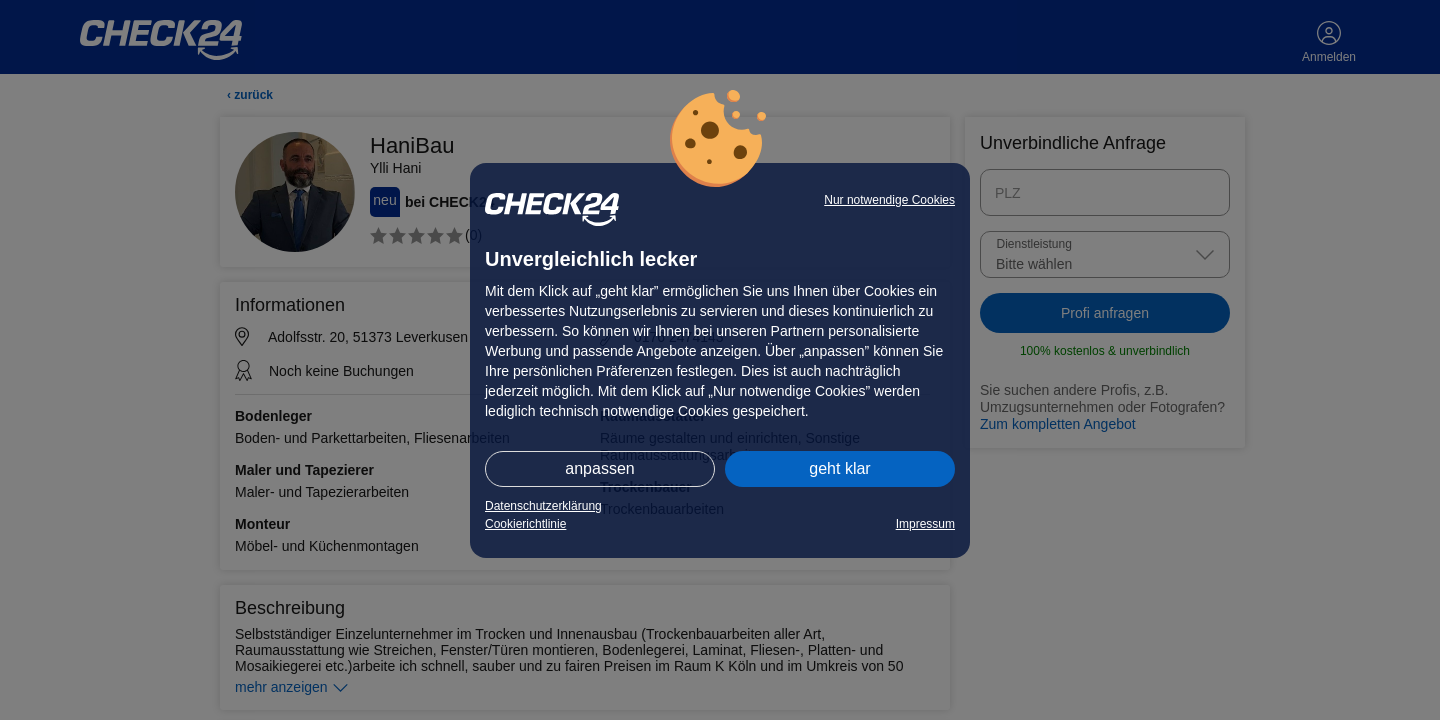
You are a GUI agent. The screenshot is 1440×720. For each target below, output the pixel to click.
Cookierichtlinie (525, 524)
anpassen (599, 468)
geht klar (839, 468)
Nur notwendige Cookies (889, 200)
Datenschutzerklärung (543, 506)
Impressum (925, 524)
